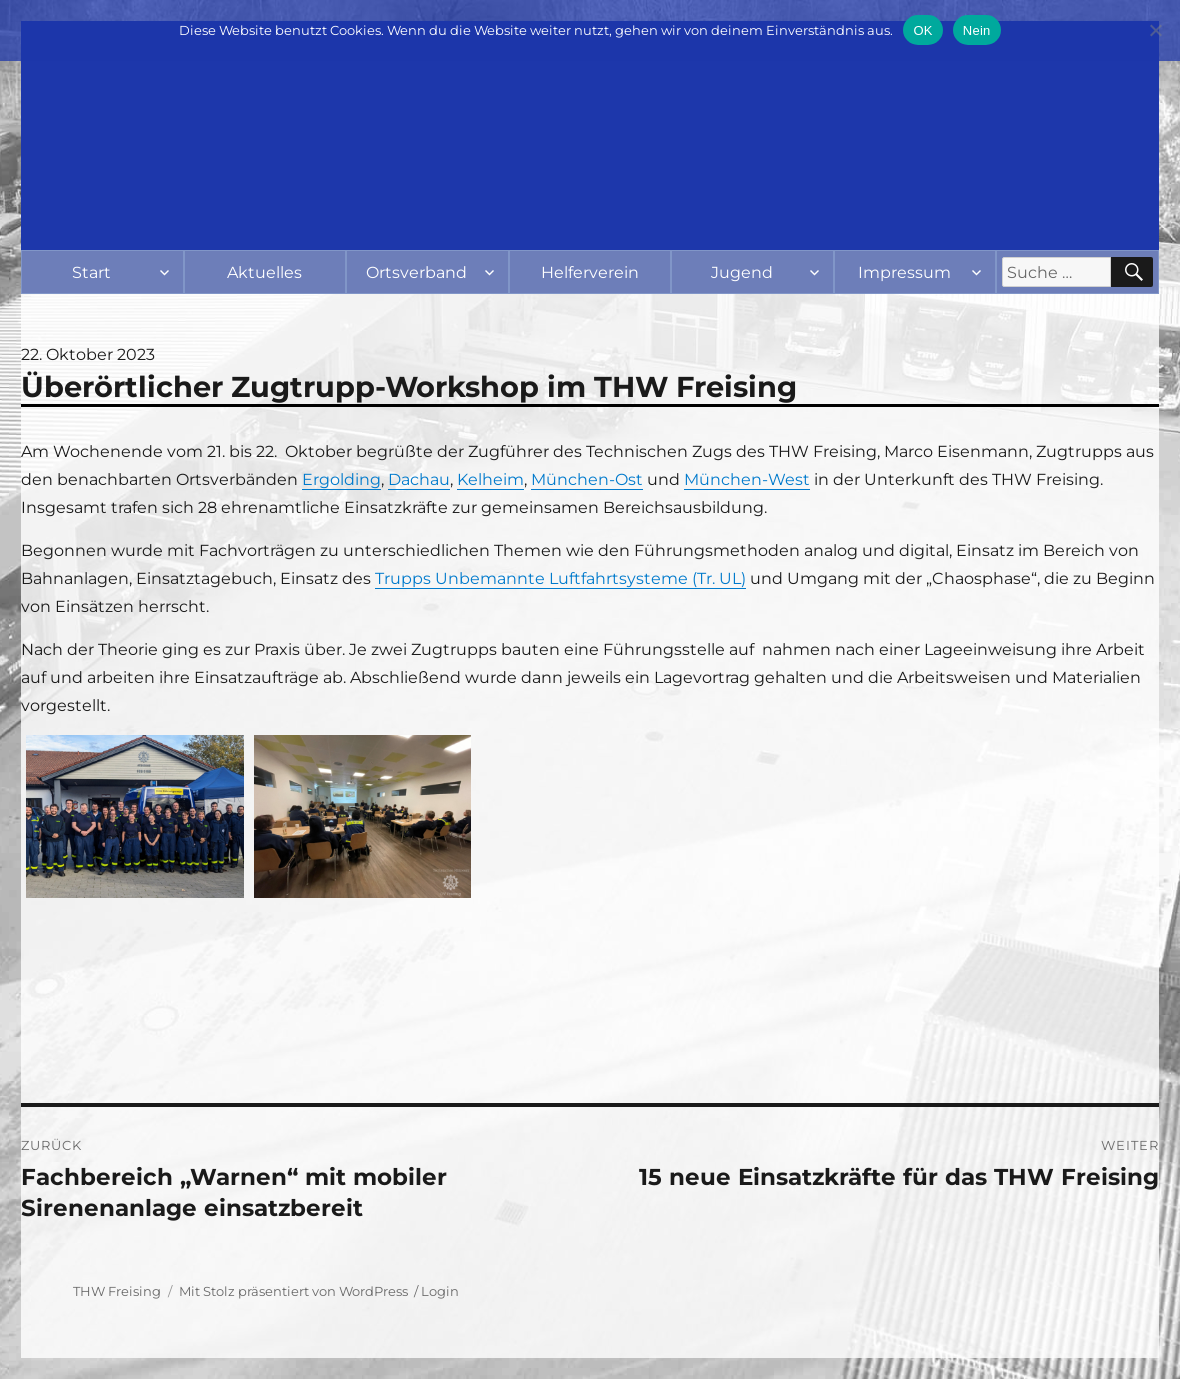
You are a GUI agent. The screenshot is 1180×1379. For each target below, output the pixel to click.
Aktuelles (264, 272)
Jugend (742, 272)
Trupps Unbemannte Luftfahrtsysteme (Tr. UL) (560, 578)
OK (922, 30)
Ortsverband (416, 272)
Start (91, 272)
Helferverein (590, 272)
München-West (747, 479)
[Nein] (1155, 30)
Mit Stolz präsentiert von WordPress (293, 1291)
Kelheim (490, 479)
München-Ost (587, 479)
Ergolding (341, 479)
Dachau (419, 479)
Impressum (904, 272)
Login (440, 1291)
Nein (977, 30)
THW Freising (117, 1291)
